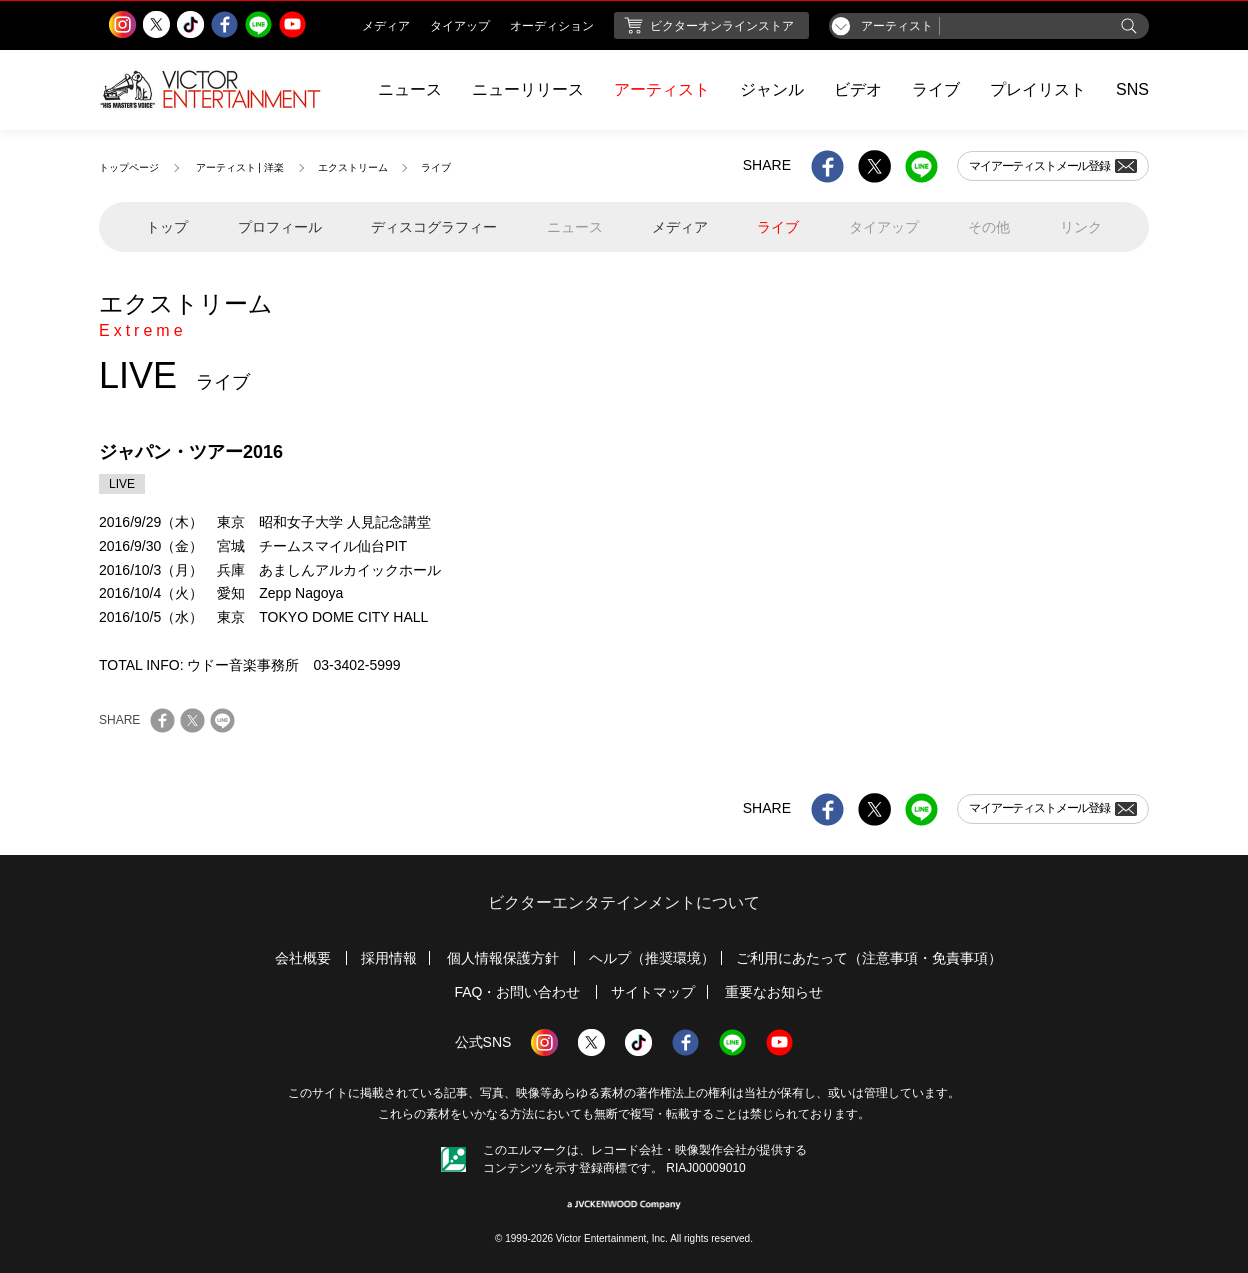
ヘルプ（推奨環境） (652, 958)
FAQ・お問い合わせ (517, 992)
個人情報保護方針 (503, 958)
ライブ (936, 89)
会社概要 (303, 958)
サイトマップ (653, 992)
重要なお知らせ (774, 992)
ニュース (410, 89)
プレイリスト (1038, 89)
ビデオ (858, 89)
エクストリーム (353, 167)
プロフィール (280, 227)
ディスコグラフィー (434, 227)
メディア (680, 227)
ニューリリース (528, 89)
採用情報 (389, 958)
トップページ (129, 167)
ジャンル (772, 89)
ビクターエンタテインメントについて (624, 902)
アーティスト (662, 89)
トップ (167, 227)
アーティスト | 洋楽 (240, 167)
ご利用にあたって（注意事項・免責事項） (869, 958)
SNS (1132, 89)
